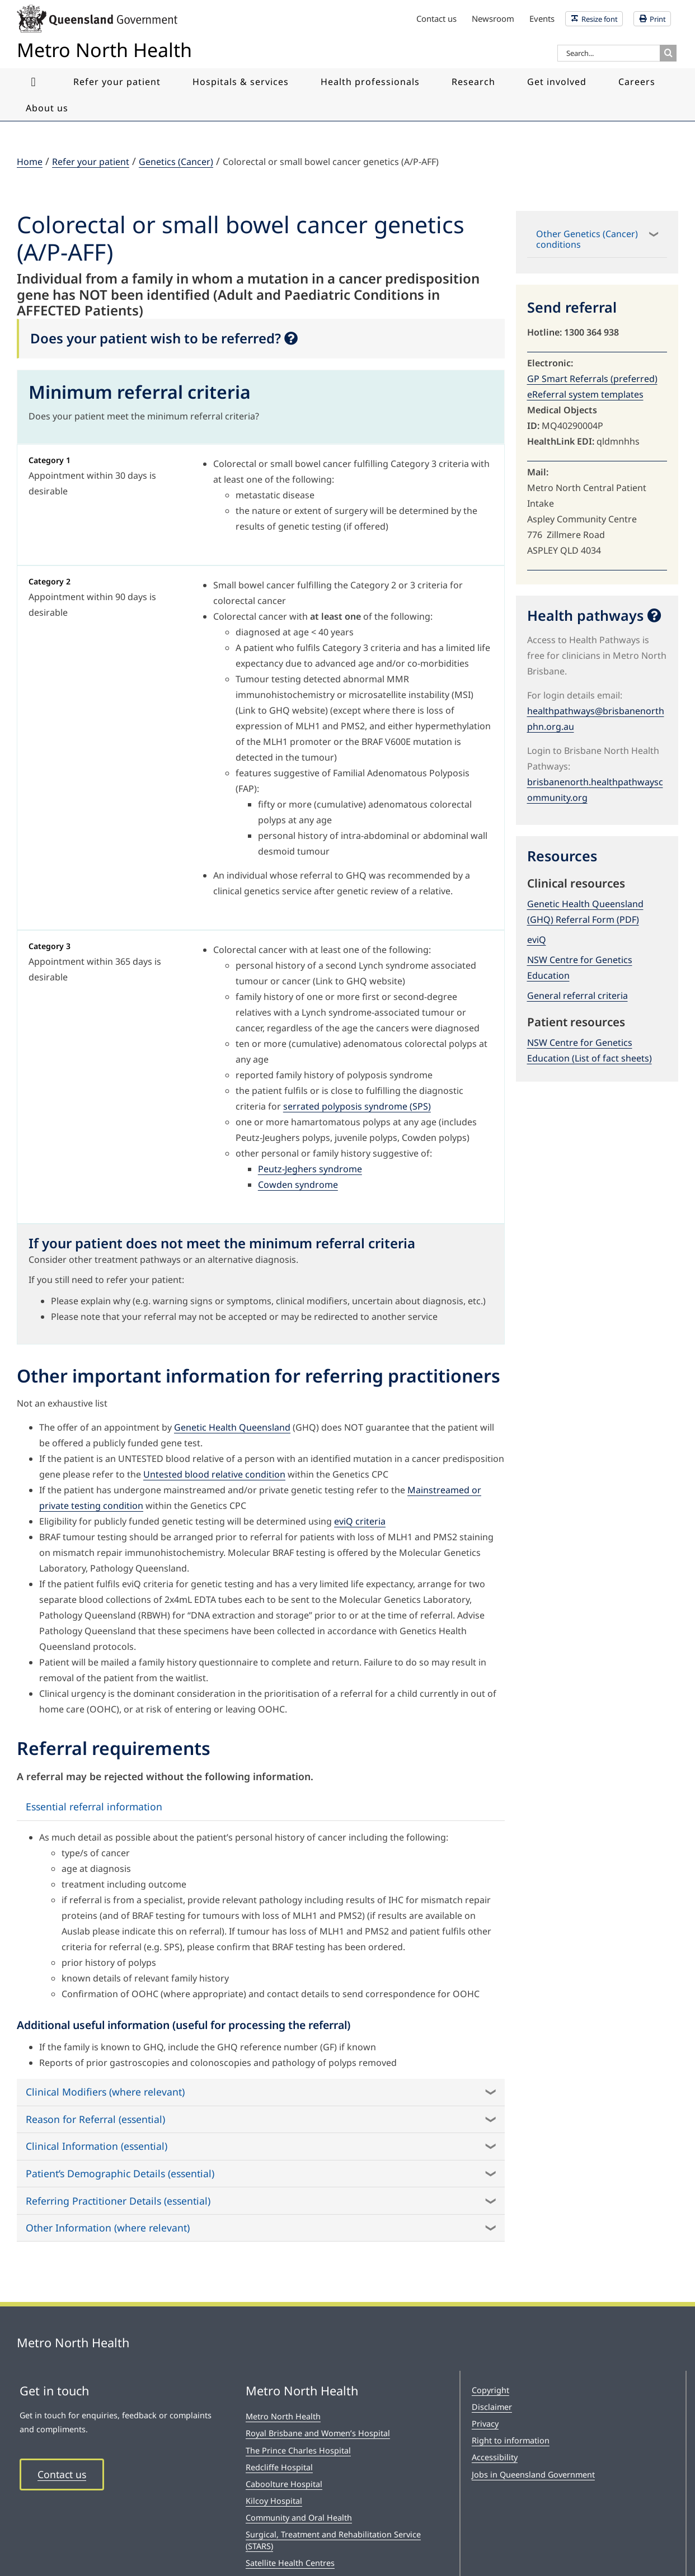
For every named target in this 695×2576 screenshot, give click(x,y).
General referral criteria (577, 995)
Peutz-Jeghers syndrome (310, 1169)
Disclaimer (492, 2407)
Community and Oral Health (299, 2517)
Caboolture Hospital (284, 2484)
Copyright (490, 2390)
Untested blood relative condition (214, 1474)
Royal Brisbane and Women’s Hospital (318, 2433)
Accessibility (495, 2457)
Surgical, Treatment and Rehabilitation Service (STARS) (333, 2540)
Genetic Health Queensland (232, 1427)
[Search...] (608, 53)
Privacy (485, 2423)
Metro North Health (283, 2416)
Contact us (61, 2474)
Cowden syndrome (298, 1184)
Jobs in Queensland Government (533, 2474)
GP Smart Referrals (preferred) (592, 378)
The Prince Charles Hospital (298, 2450)
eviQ (536, 939)
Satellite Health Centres (290, 2563)
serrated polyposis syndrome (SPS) (357, 1106)
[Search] (668, 53)
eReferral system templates (585, 394)
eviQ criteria (360, 1521)
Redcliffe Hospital (279, 2467)
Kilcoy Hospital (274, 2500)
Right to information (511, 2440)
